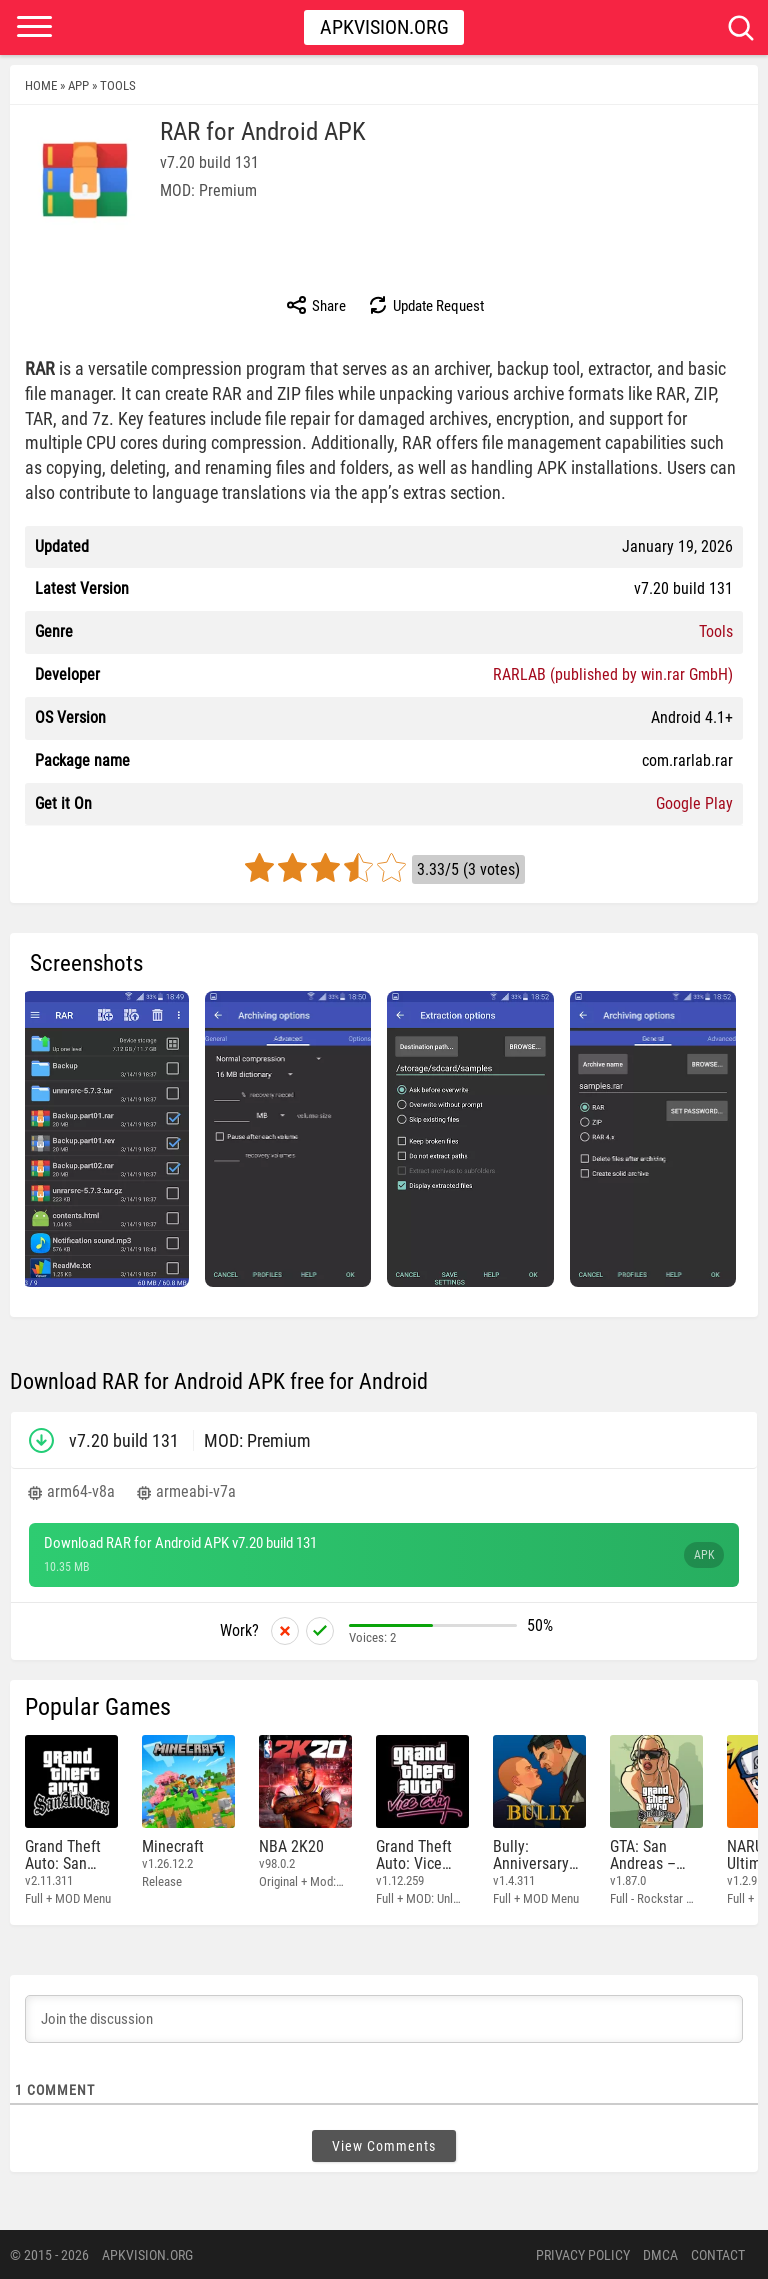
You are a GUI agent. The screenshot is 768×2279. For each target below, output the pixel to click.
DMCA (660, 2254)
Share (315, 305)
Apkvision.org (384, 27)
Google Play (694, 803)
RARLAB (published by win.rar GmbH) (613, 674)
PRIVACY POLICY (583, 2254)
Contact (718, 2254)
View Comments (384, 2145)
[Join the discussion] (384, 2018)
